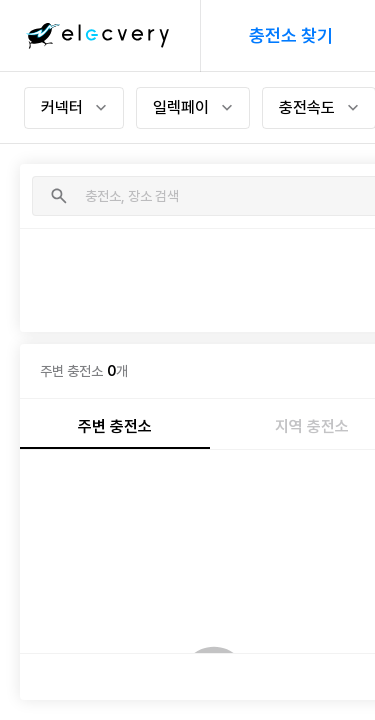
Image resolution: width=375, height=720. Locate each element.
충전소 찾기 (291, 35)
